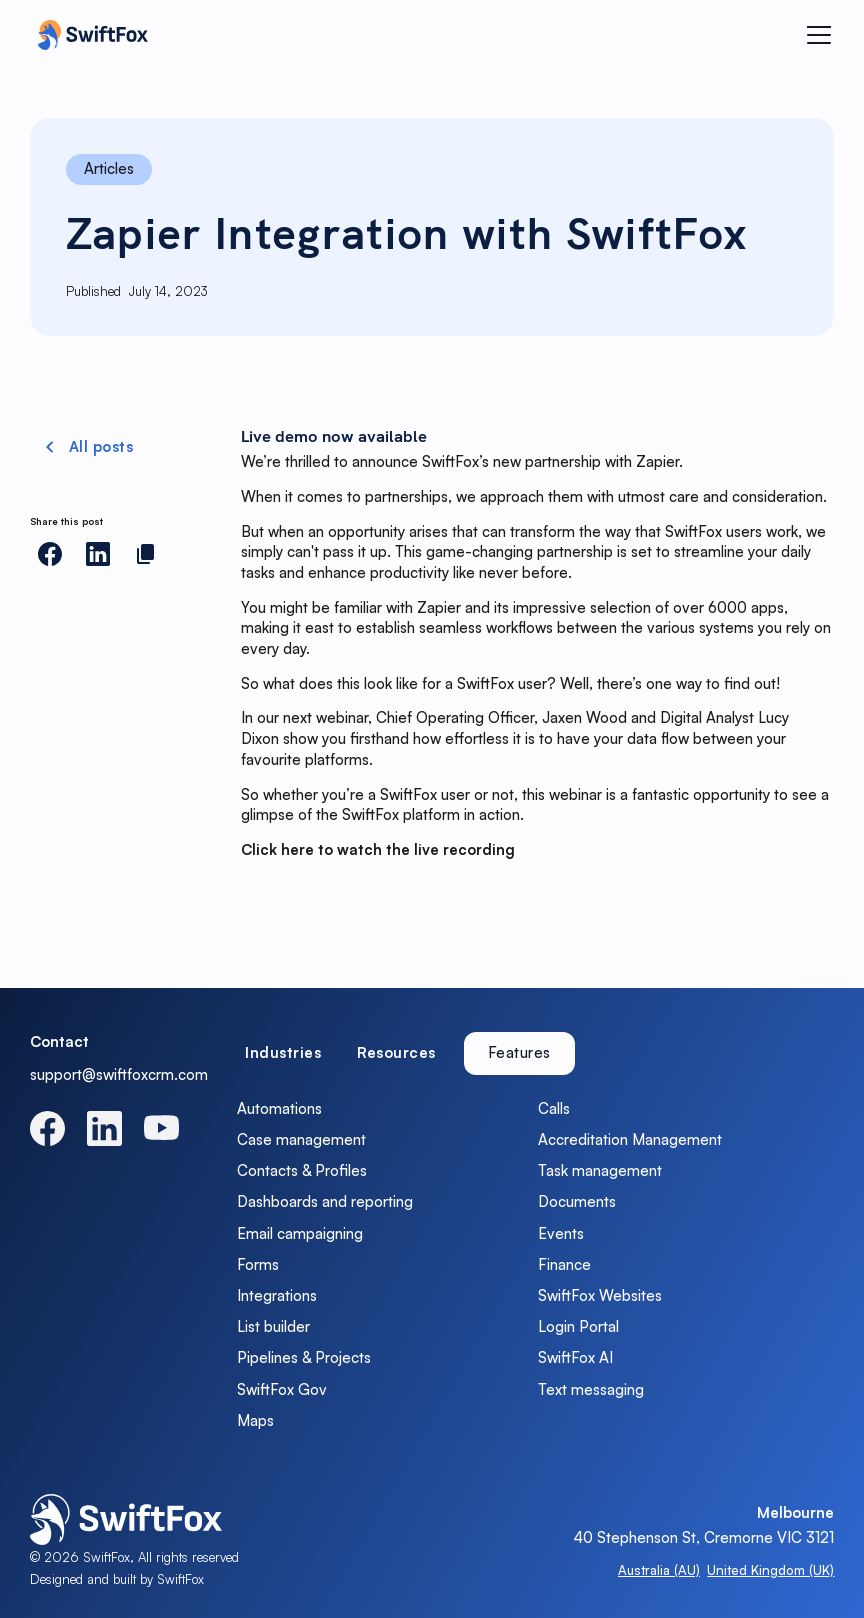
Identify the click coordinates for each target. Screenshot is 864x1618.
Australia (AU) (659, 1570)
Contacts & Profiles (302, 1170)
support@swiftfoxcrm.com (119, 1074)
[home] (88, 35)
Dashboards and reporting (325, 1201)
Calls (554, 1108)
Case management (301, 1139)
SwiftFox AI (575, 1357)
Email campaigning (300, 1233)
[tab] (283, 1053)
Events (561, 1233)
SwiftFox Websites (600, 1295)
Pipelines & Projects (304, 1357)
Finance (564, 1264)
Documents (577, 1201)
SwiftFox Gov (282, 1389)
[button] (815, 35)
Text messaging (591, 1389)
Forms (258, 1264)
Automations (279, 1108)
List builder (273, 1326)
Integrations (277, 1295)
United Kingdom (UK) (770, 1570)
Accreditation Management (630, 1139)
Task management (600, 1170)
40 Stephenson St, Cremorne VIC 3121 (704, 1537)
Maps (255, 1420)
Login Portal (578, 1326)
